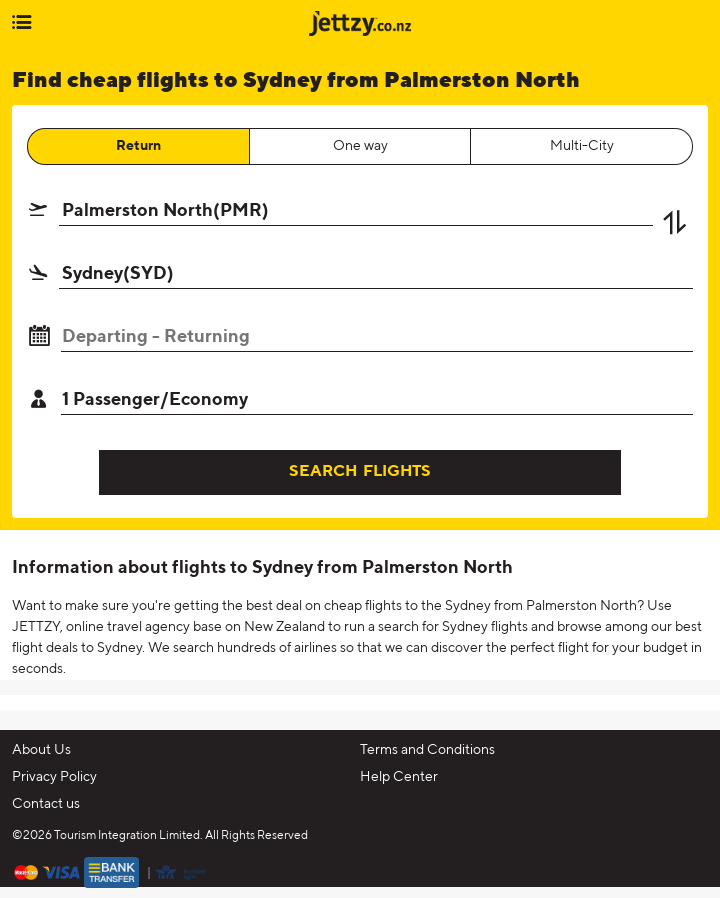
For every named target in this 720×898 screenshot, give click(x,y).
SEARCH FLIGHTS (360, 472)
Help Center (399, 777)
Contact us (46, 804)
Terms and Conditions (427, 750)
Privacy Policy (54, 777)
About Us (41, 750)
